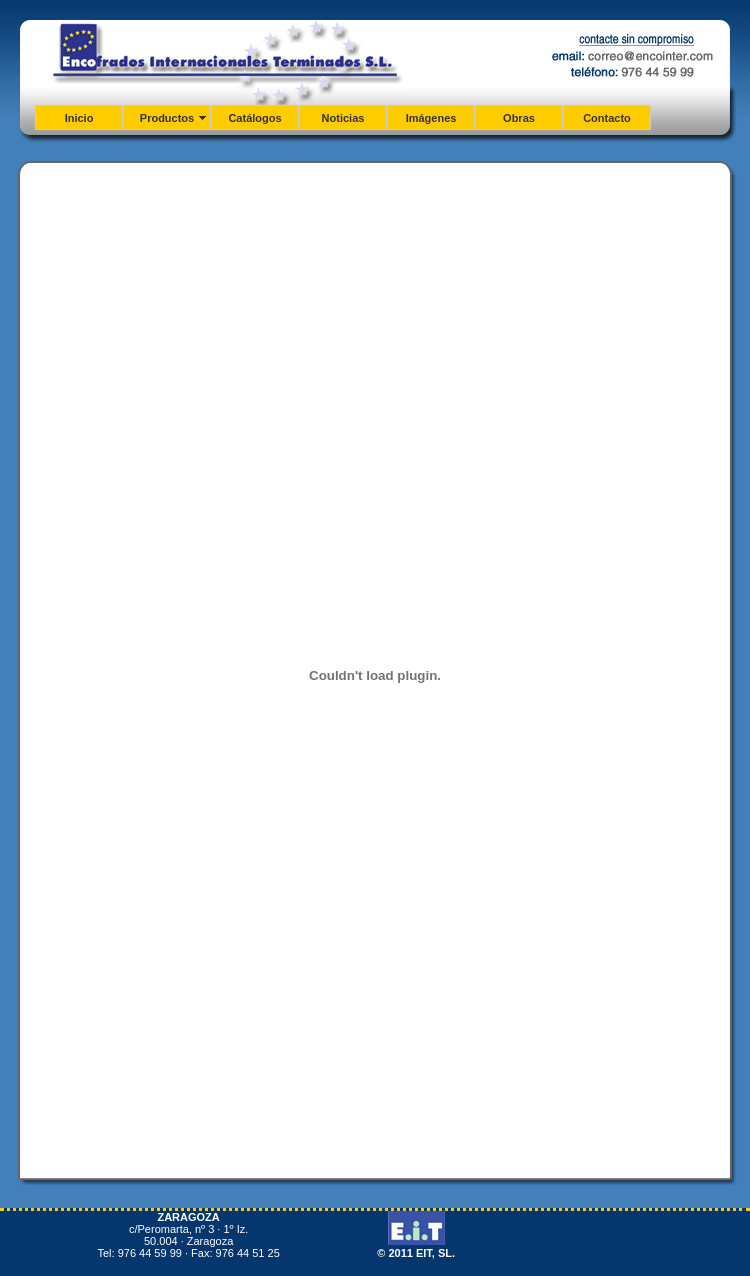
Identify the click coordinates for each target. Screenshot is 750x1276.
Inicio (79, 118)
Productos (167, 118)
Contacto (607, 118)
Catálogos (254, 118)
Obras (519, 118)
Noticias (343, 118)
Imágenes (431, 118)
